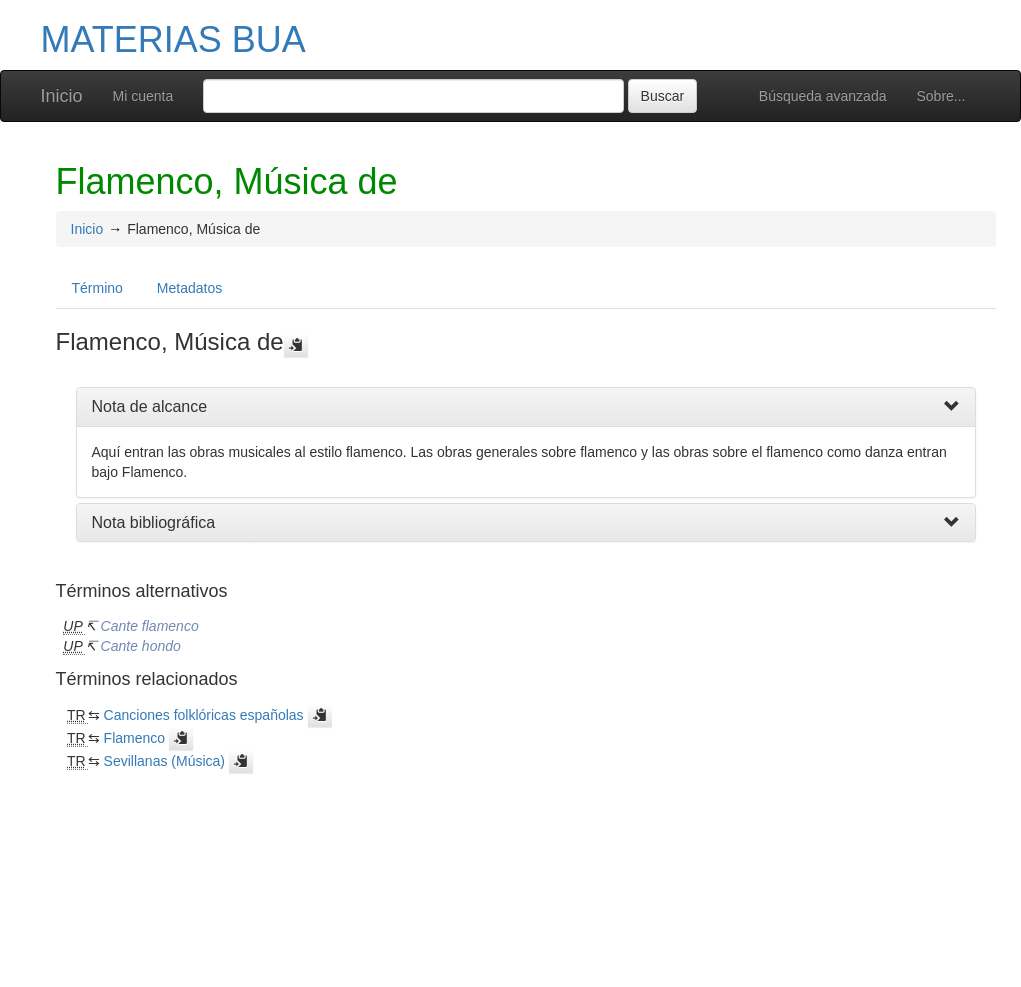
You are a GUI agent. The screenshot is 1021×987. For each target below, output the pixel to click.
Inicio (62, 96)
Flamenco (134, 738)
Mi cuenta (143, 96)
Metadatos (189, 288)
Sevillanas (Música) (164, 761)
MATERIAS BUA (173, 39)
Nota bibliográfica (154, 522)
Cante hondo (141, 646)
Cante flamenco (150, 626)
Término (97, 288)
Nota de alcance (150, 406)
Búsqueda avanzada (823, 96)
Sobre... (940, 96)
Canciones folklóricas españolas (204, 715)
